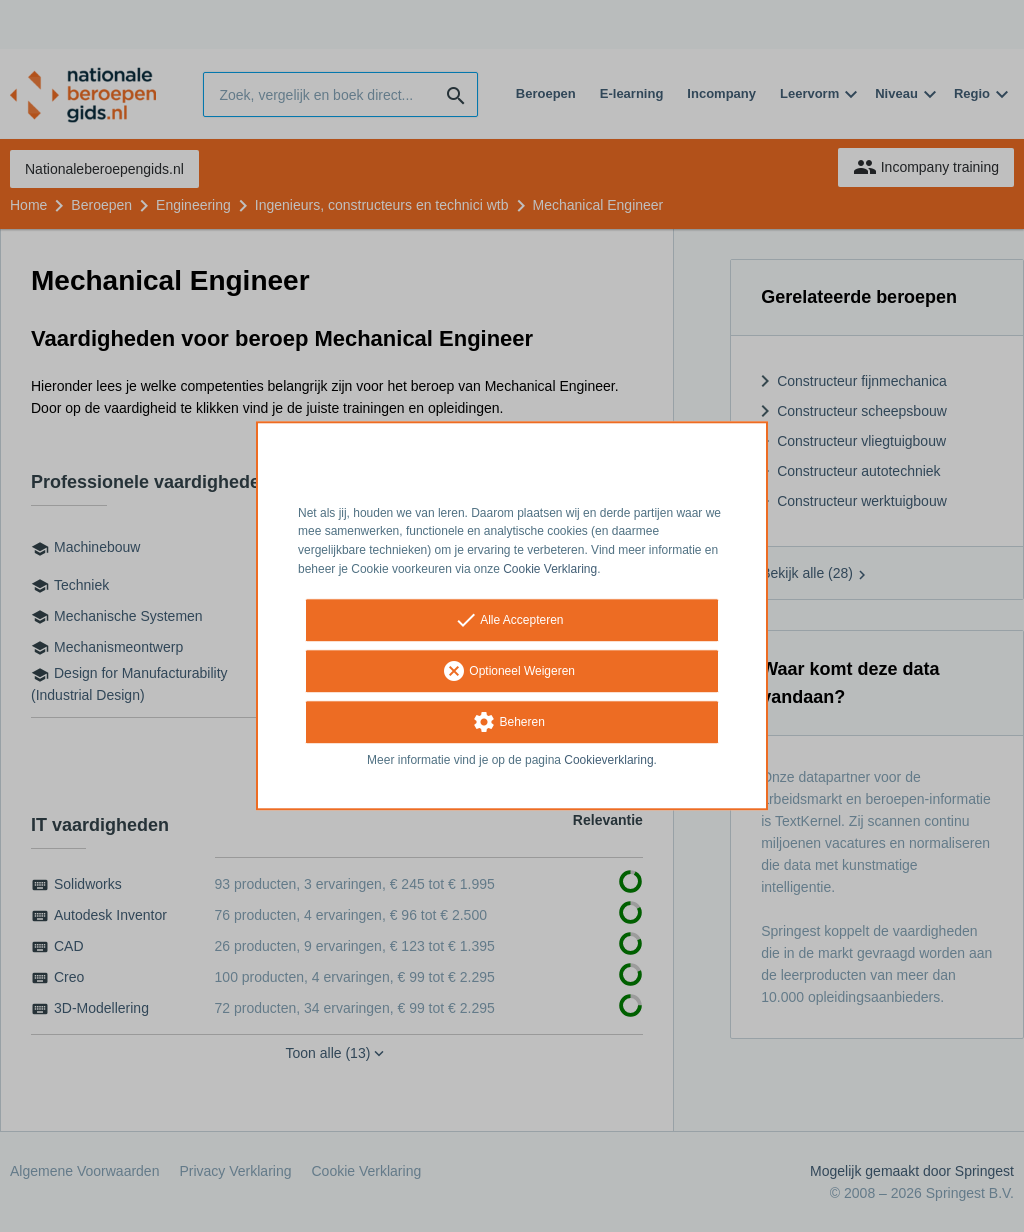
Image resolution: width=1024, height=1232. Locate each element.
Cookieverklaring (608, 760)
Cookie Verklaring (550, 569)
